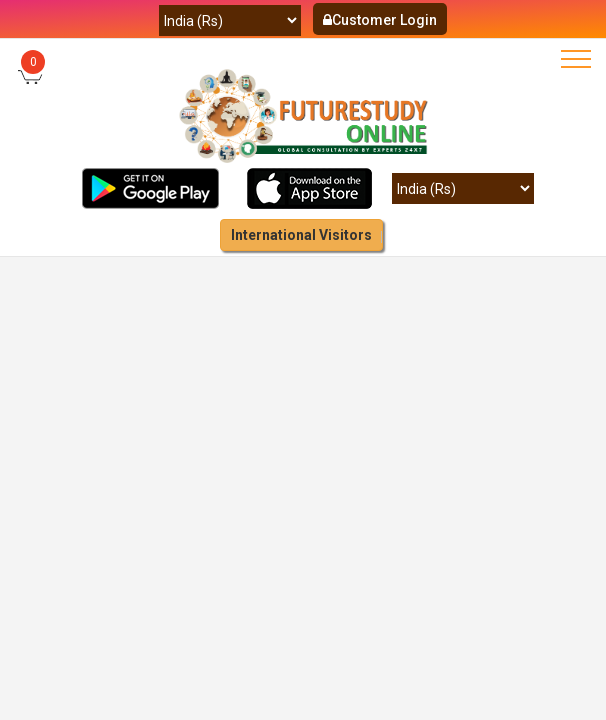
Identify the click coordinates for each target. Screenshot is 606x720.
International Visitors (301, 235)
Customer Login (380, 20)
